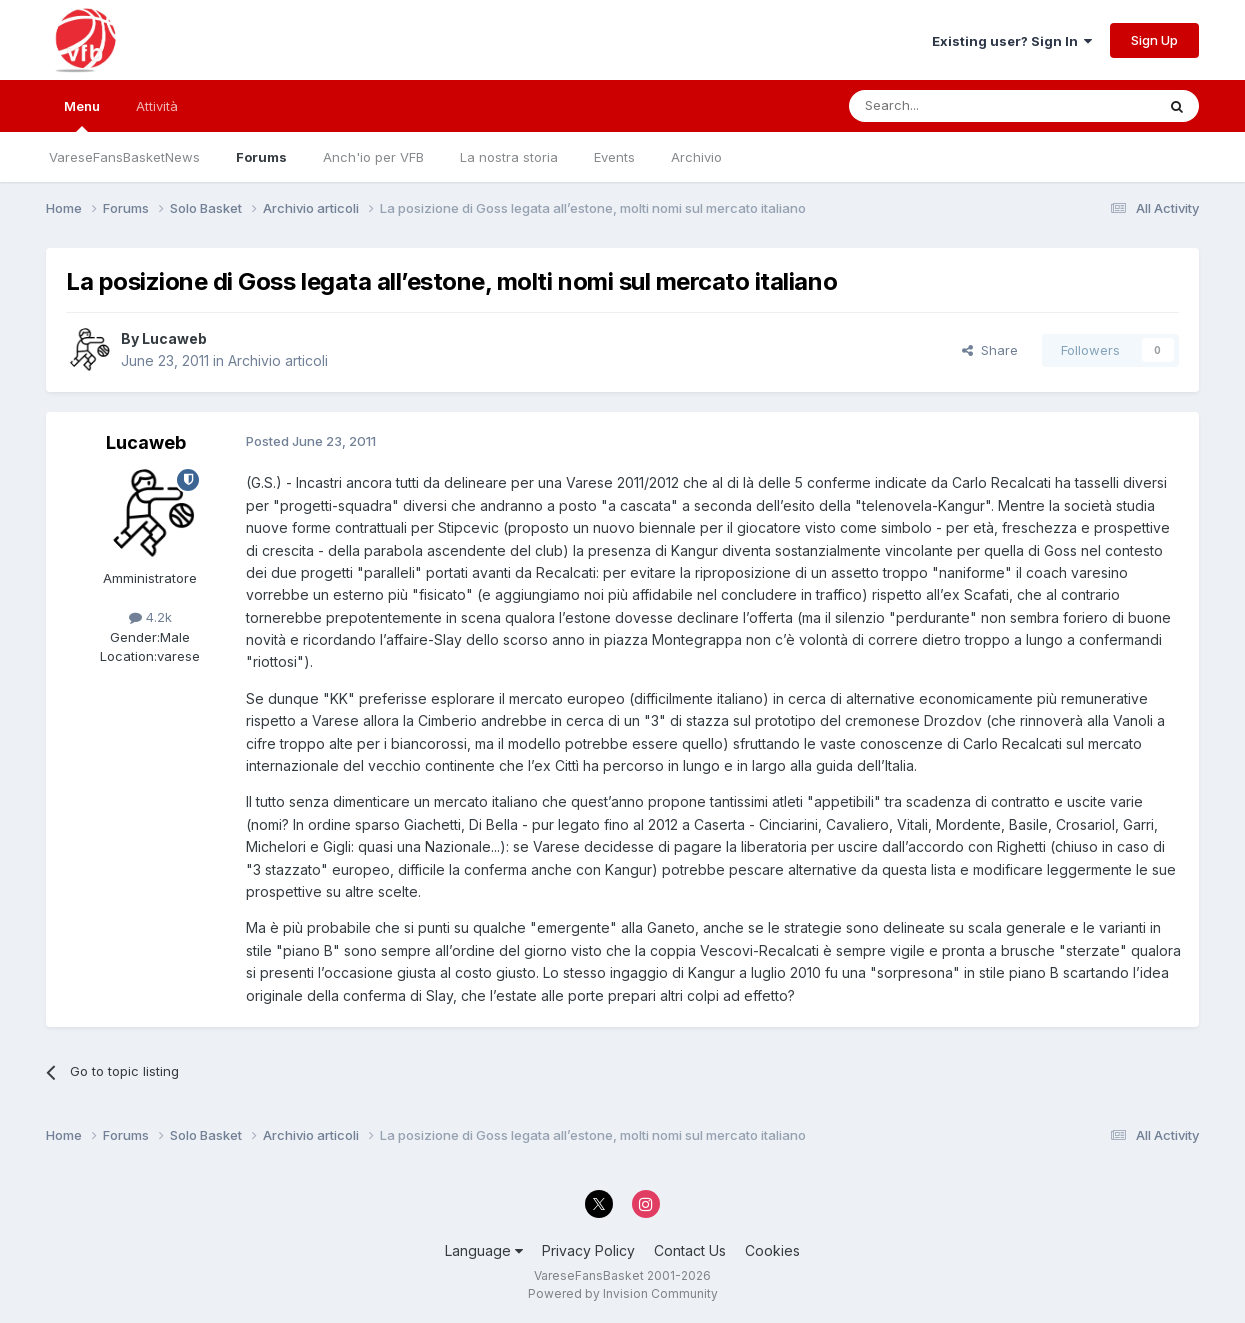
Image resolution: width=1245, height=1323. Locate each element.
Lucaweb (174, 338)
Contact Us (690, 1250)
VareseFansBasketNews (124, 157)
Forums (261, 157)
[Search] (951, 106)
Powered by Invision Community (623, 1293)
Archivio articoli (278, 360)
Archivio (696, 157)
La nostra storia (509, 157)
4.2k (150, 617)
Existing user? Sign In (1012, 41)
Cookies (772, 1250)
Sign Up (1154, 40)
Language (484, 1250)
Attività (157, 106)
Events (614, 157)
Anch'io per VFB (373, 157)
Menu (82, 115)
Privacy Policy (588, 1250)
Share (990, 350)
